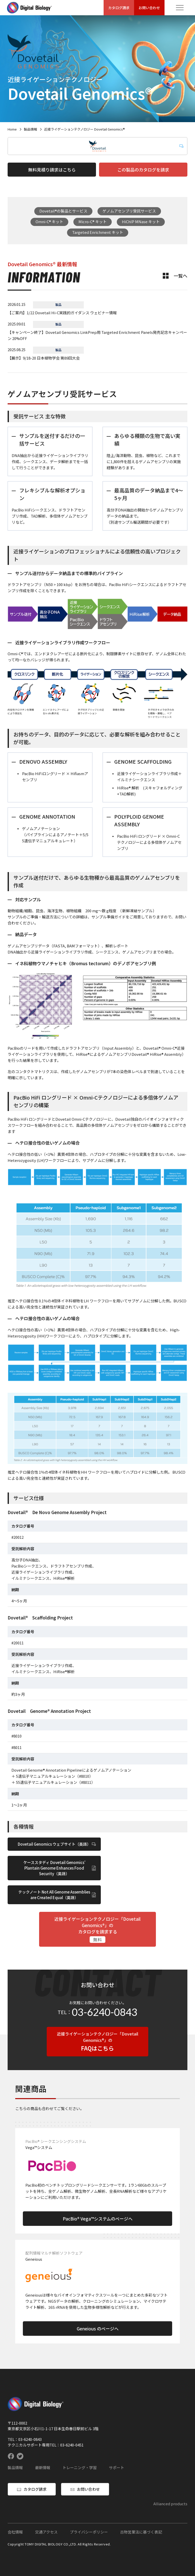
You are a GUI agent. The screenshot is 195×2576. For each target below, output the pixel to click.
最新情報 (42, 2467)
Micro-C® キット (92, 221)
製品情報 (30, 129)
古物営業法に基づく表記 (141, 2532)
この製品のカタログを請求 (143, 169)
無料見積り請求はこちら (52, 169)
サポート (116, 2467)
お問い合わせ (149, 7)
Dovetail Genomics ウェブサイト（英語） (54, 1844)
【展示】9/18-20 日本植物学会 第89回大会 (44, 358)
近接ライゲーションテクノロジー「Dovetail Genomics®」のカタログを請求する (97, 1929)
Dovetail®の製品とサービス (63, 211)
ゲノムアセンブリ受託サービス (129, 211)
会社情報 (15, 2532)
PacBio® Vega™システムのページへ (98, 2218)
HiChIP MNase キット (141, 221)
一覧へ (175, 275)
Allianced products (170, 2503)
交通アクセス (46, 2532)
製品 (58, 304)
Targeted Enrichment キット (97, 232)
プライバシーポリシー (89, 2532)
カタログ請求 (118, 7)
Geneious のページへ (98, 2328)
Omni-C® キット (49, 221)
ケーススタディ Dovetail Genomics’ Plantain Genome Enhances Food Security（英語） (54, 1868)
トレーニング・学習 (79, 2467)
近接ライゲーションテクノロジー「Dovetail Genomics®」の (97, 2042)
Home (12, 129)
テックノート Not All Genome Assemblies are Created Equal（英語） (54, 1894)
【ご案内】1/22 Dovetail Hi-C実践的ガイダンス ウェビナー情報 (62, 312)
